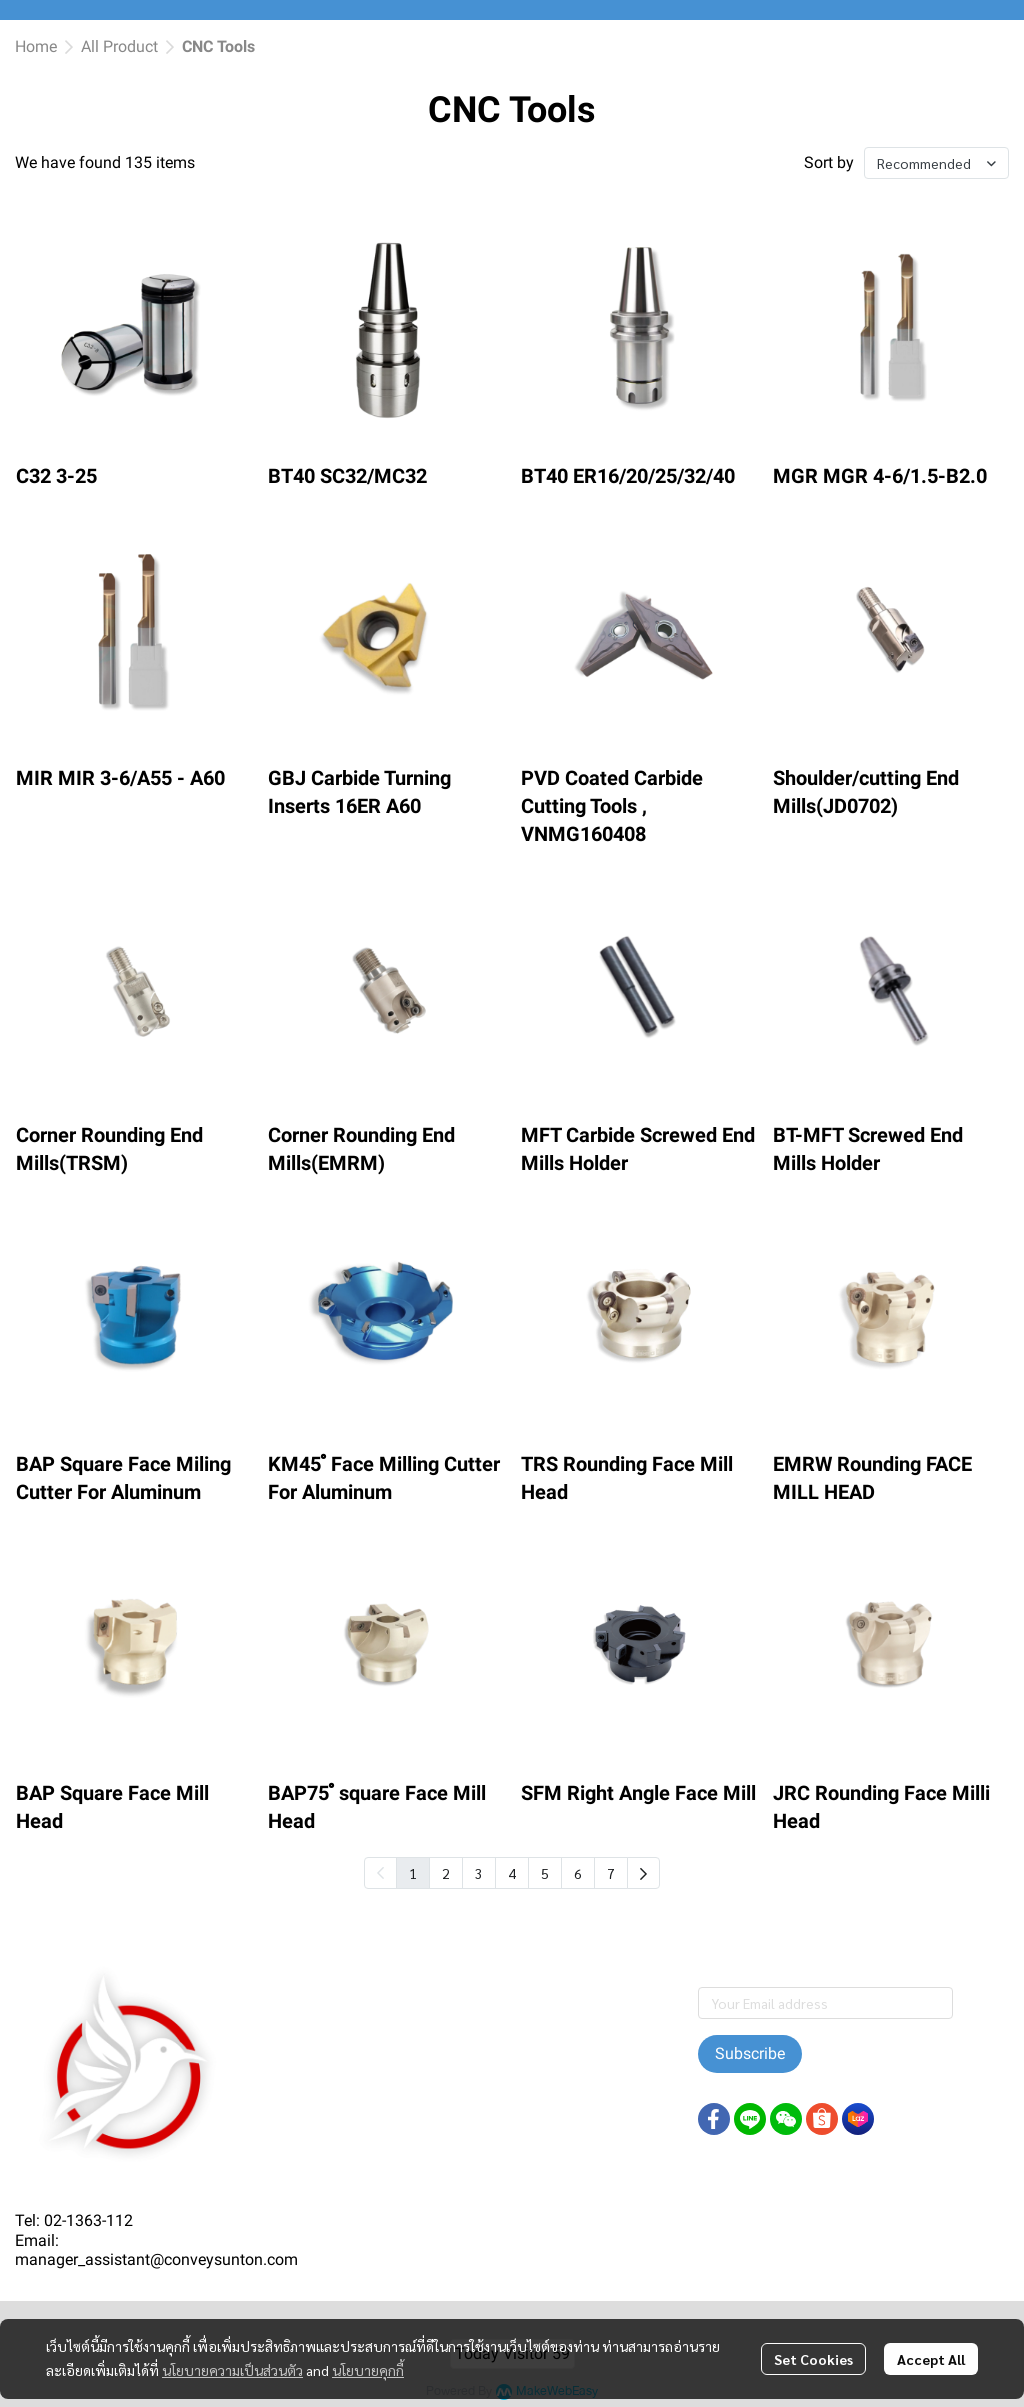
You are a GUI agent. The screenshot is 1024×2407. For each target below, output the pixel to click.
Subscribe (750, 2053)
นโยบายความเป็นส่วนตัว (232, 2370)
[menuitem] (643, 1873)
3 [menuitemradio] (479, 1873)
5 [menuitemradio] (545, 1873)
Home (36, 46)
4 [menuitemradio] (512, 1873)
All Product (119, 46)
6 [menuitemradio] (578, 1873)
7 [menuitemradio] (611, 1873)
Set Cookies (813, 2359)
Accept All (931, 2359)
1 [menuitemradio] (413, 1873)
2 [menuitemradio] (446, 1873)
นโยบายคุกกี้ (368, 2370)
